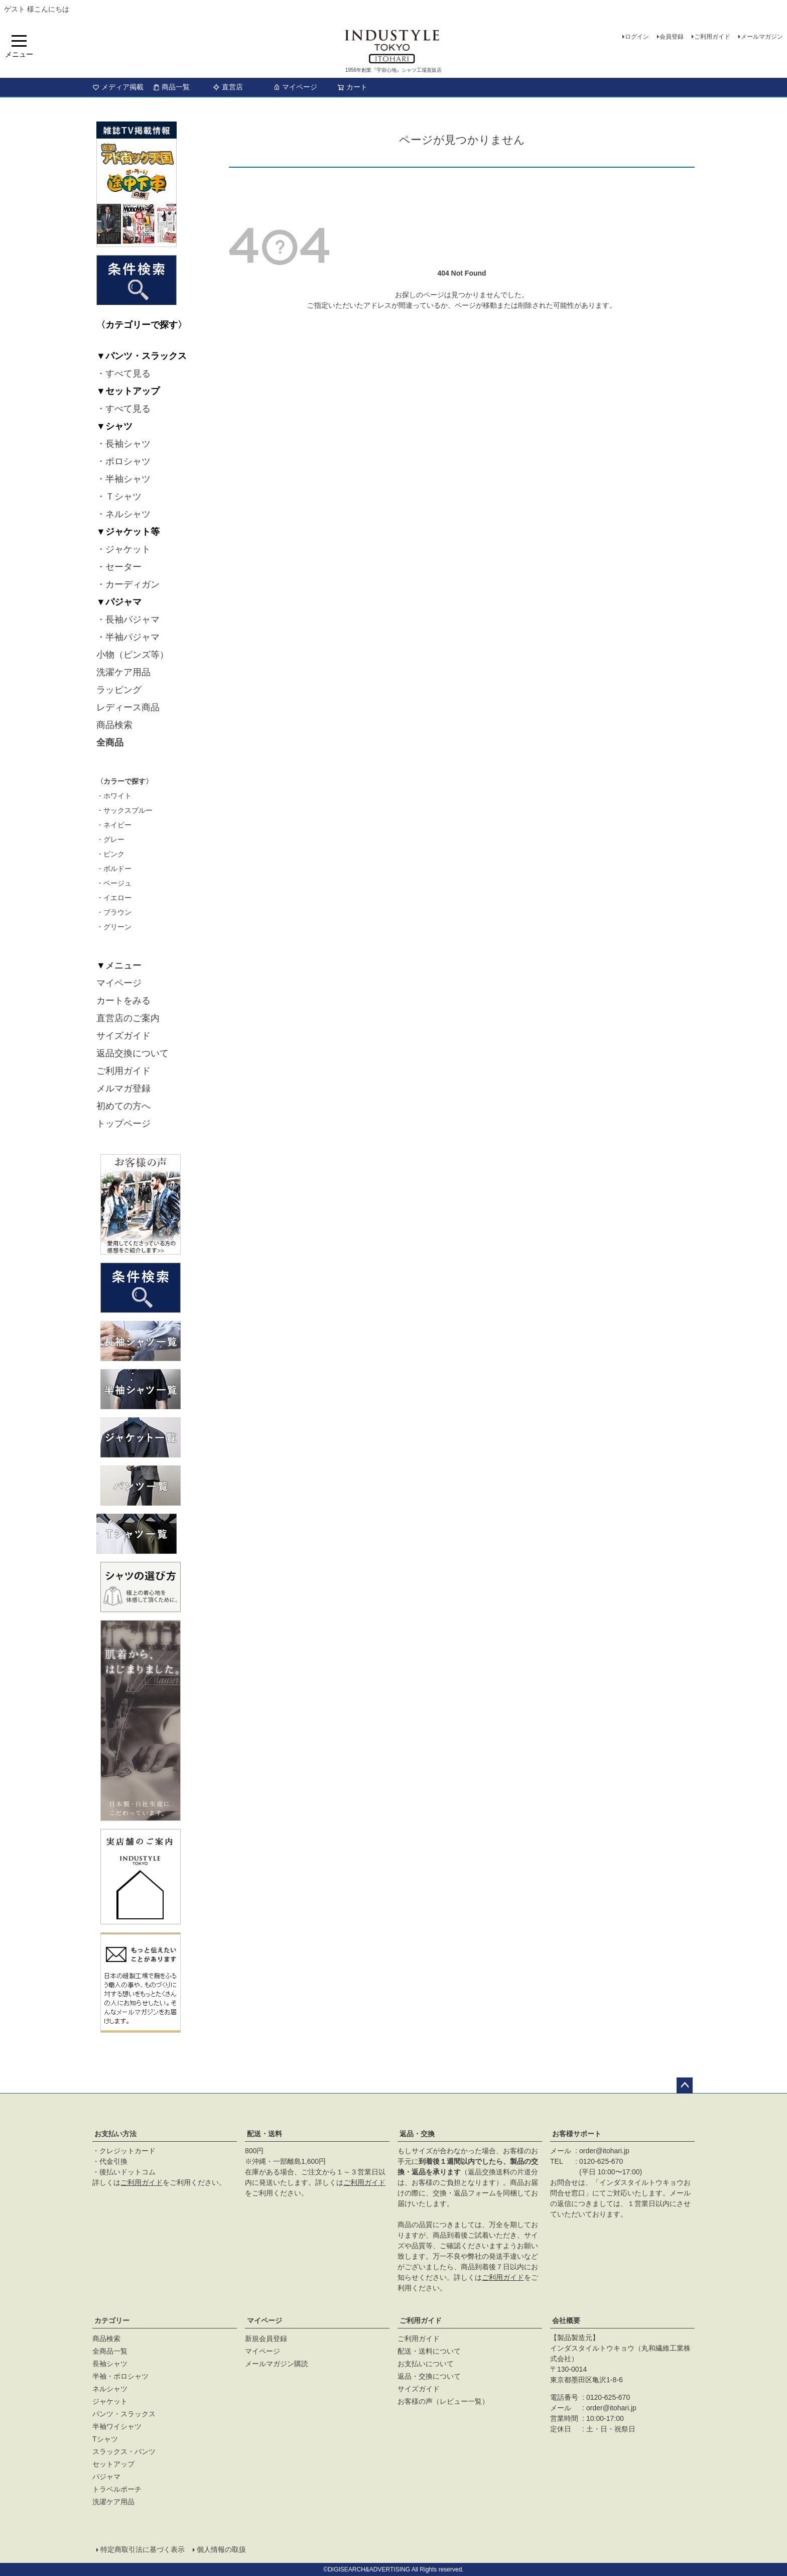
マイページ (295, 87)
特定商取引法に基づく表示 (142, 2549)
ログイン (637, 36)
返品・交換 (417, 2134)
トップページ (123, 1124)
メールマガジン (762, 36)
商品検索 (114, 725)
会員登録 (672, 36)
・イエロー (114, 898)
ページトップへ (685, 2085)
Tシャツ (105, 2439)
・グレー (110, 839)
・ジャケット (123, 549)
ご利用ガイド (712, 36)
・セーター (119, 567)
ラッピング (119, 690)
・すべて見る (123, 374)
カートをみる (123, 1001)
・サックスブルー (124, 810)
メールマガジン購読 (276, 2364)
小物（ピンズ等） (132, 655)
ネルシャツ (109, 2389)
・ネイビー (114, 825)
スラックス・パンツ (124, 2451)
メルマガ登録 (123, 1088)
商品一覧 (171, 87)
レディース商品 (128, 707)
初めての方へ (123, 1106)
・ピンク (110, 854)
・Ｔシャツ (119, 497)
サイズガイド (123, 1036)
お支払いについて (426, 2364)
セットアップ (113, 2464)
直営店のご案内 (128, 1018)
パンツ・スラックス (124, 2414)
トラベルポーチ (117, 2489)
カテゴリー (111, 2320)
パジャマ (106, 2477)
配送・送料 (264, 2134)
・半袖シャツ (123, 479)
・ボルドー (114, 869)
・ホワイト (114, 796)
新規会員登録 (266, 2339)
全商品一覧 (109, 2351)
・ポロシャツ (123, 461)
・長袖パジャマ (128, 620)
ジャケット (109, 2401)
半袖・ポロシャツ (120, 2376)
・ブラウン (114, 912)
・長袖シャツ (123, 444)
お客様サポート (576, 2134)
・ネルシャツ (123, 514)
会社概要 (566, 2320)
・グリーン (114, 927)
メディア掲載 (118, 87)
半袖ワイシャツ (117, 2426)
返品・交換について (429, 2376)
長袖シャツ (109, 2364)
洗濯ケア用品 (123, 672)
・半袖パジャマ (128, 637)
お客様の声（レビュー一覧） (443, 2401)
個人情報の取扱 (221, 2549)
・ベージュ (114, 883)
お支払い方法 (115, 2134)
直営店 (228, 87)
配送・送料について (429, 2351)
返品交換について (132, 1053)
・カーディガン (128, 584)
